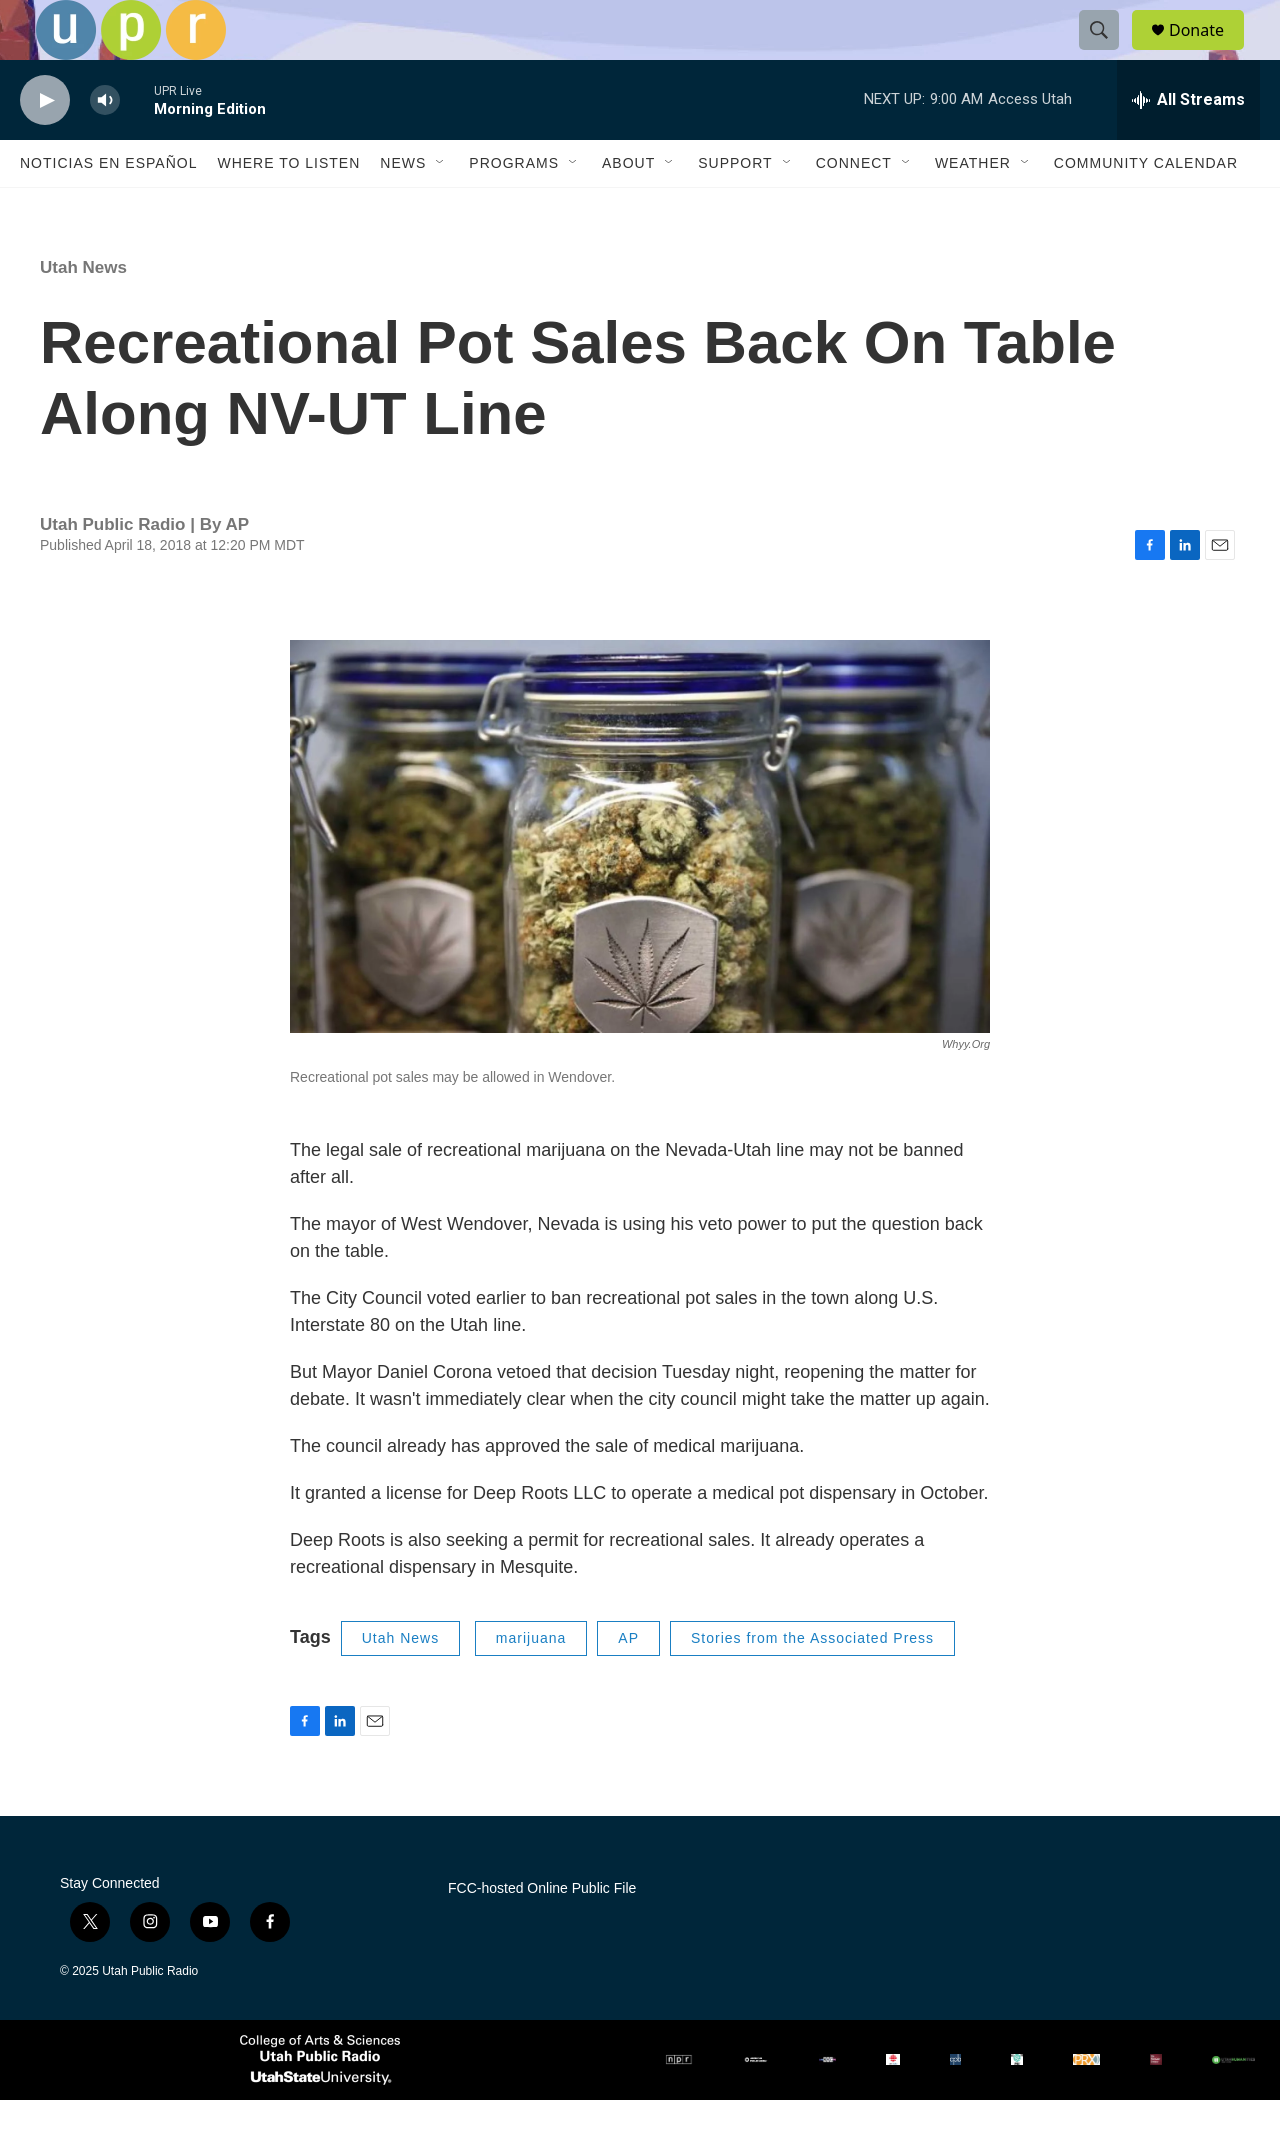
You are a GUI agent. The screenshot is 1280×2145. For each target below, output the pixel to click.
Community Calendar (1146, 208)
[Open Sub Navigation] (441, 208)
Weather (973, 208)
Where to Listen (288, 208)
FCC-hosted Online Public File (542, 1933)
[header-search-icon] (1108, 53)
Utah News (83, 312)
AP (628, 1683)
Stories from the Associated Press (812, 1683)
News (403, 208)
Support (735, 208)
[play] (45, 145)
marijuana (531, 1683)
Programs (514, 208)
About (628, 208)
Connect (854, 208)
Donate (1209, 52)
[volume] (105, 145)
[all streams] (1188, 145)
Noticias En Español (108, 208)
